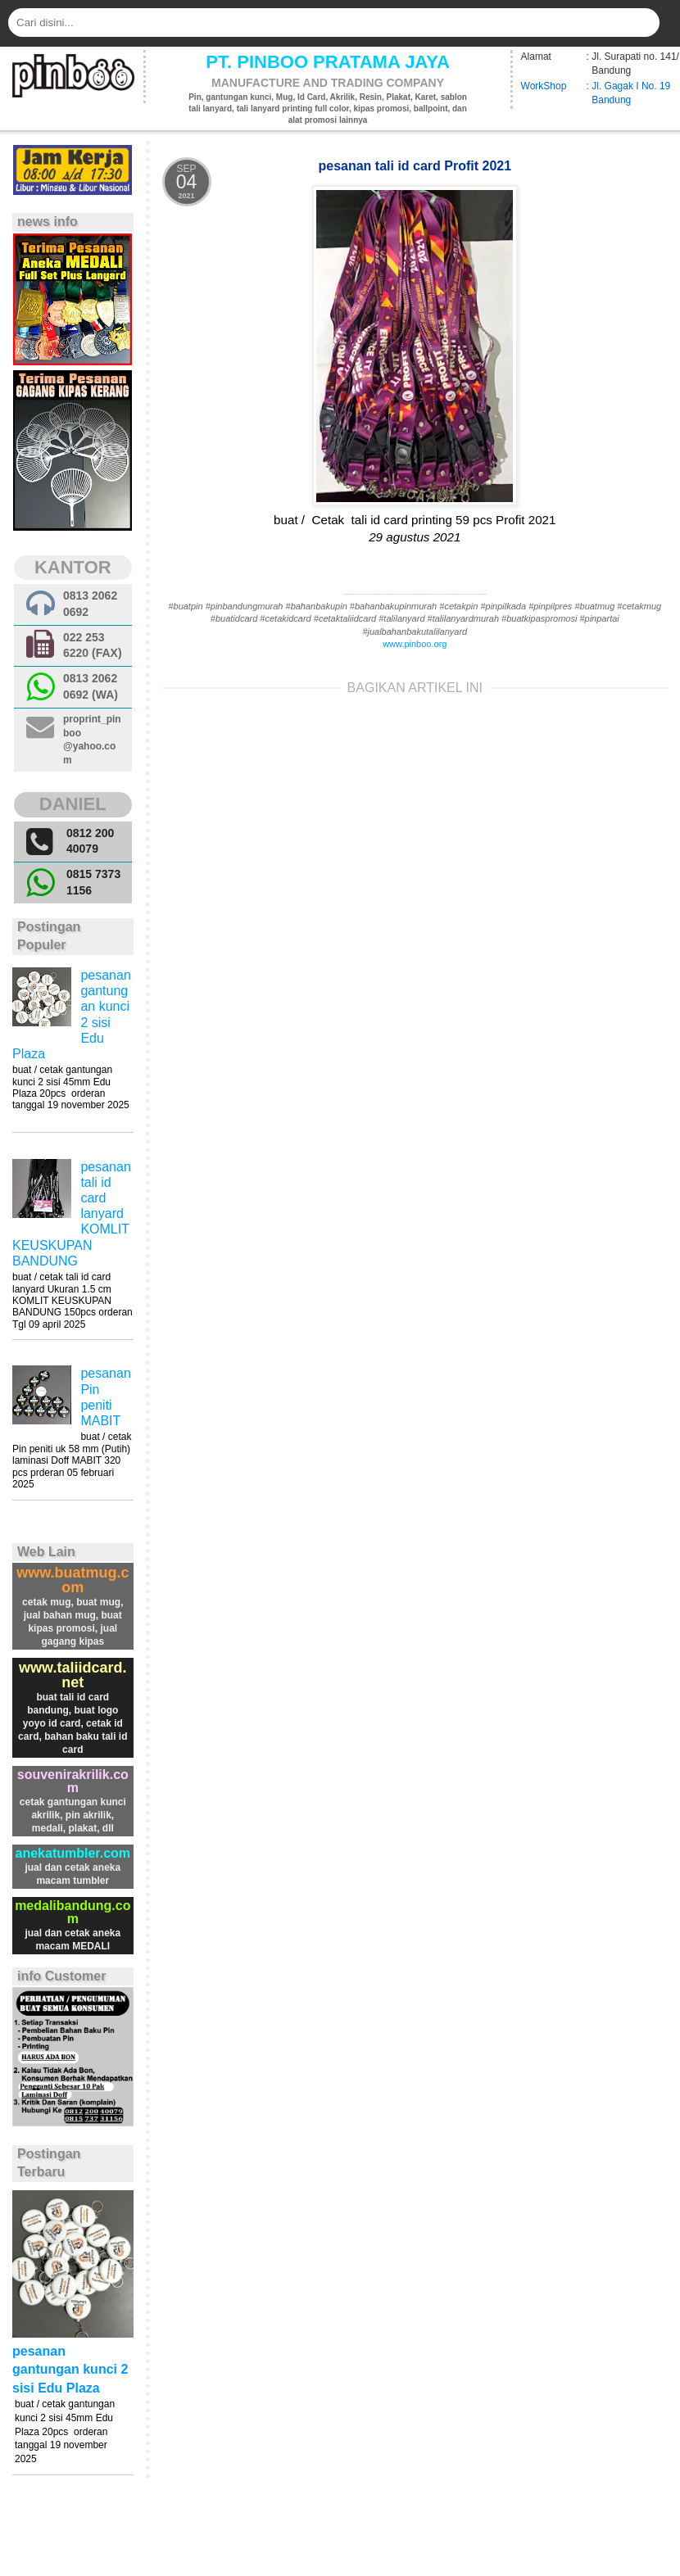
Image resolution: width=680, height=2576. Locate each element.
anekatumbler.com (73, 1853)
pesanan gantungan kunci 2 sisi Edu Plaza (70, 2369)
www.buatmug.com (72, 1580)
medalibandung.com (72, 1912)
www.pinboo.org (415, 644)
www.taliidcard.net (72, 1675)
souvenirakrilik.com (73, 1781)
